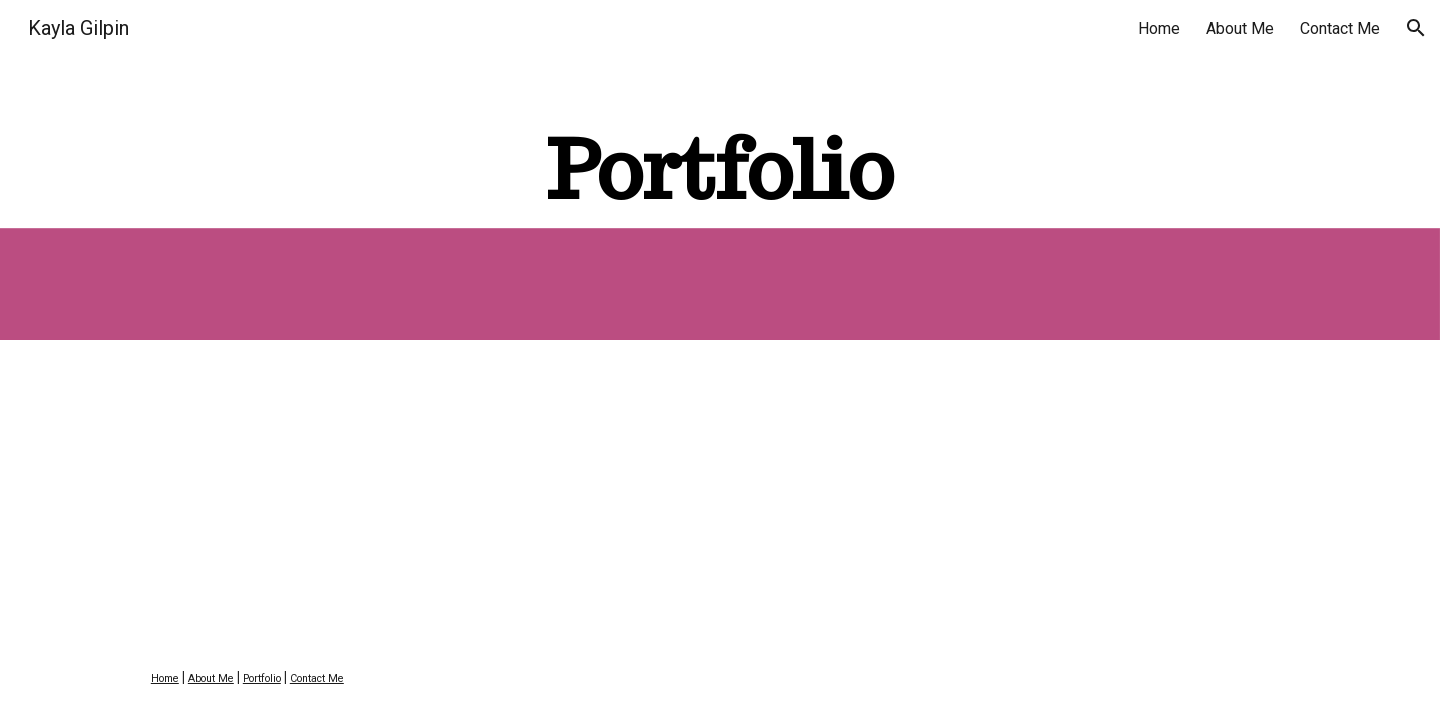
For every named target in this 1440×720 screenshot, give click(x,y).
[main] (720, 170)
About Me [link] (1240, 28)
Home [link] (1159, 28)
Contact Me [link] (1340, 28)
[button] (1416, 28)
